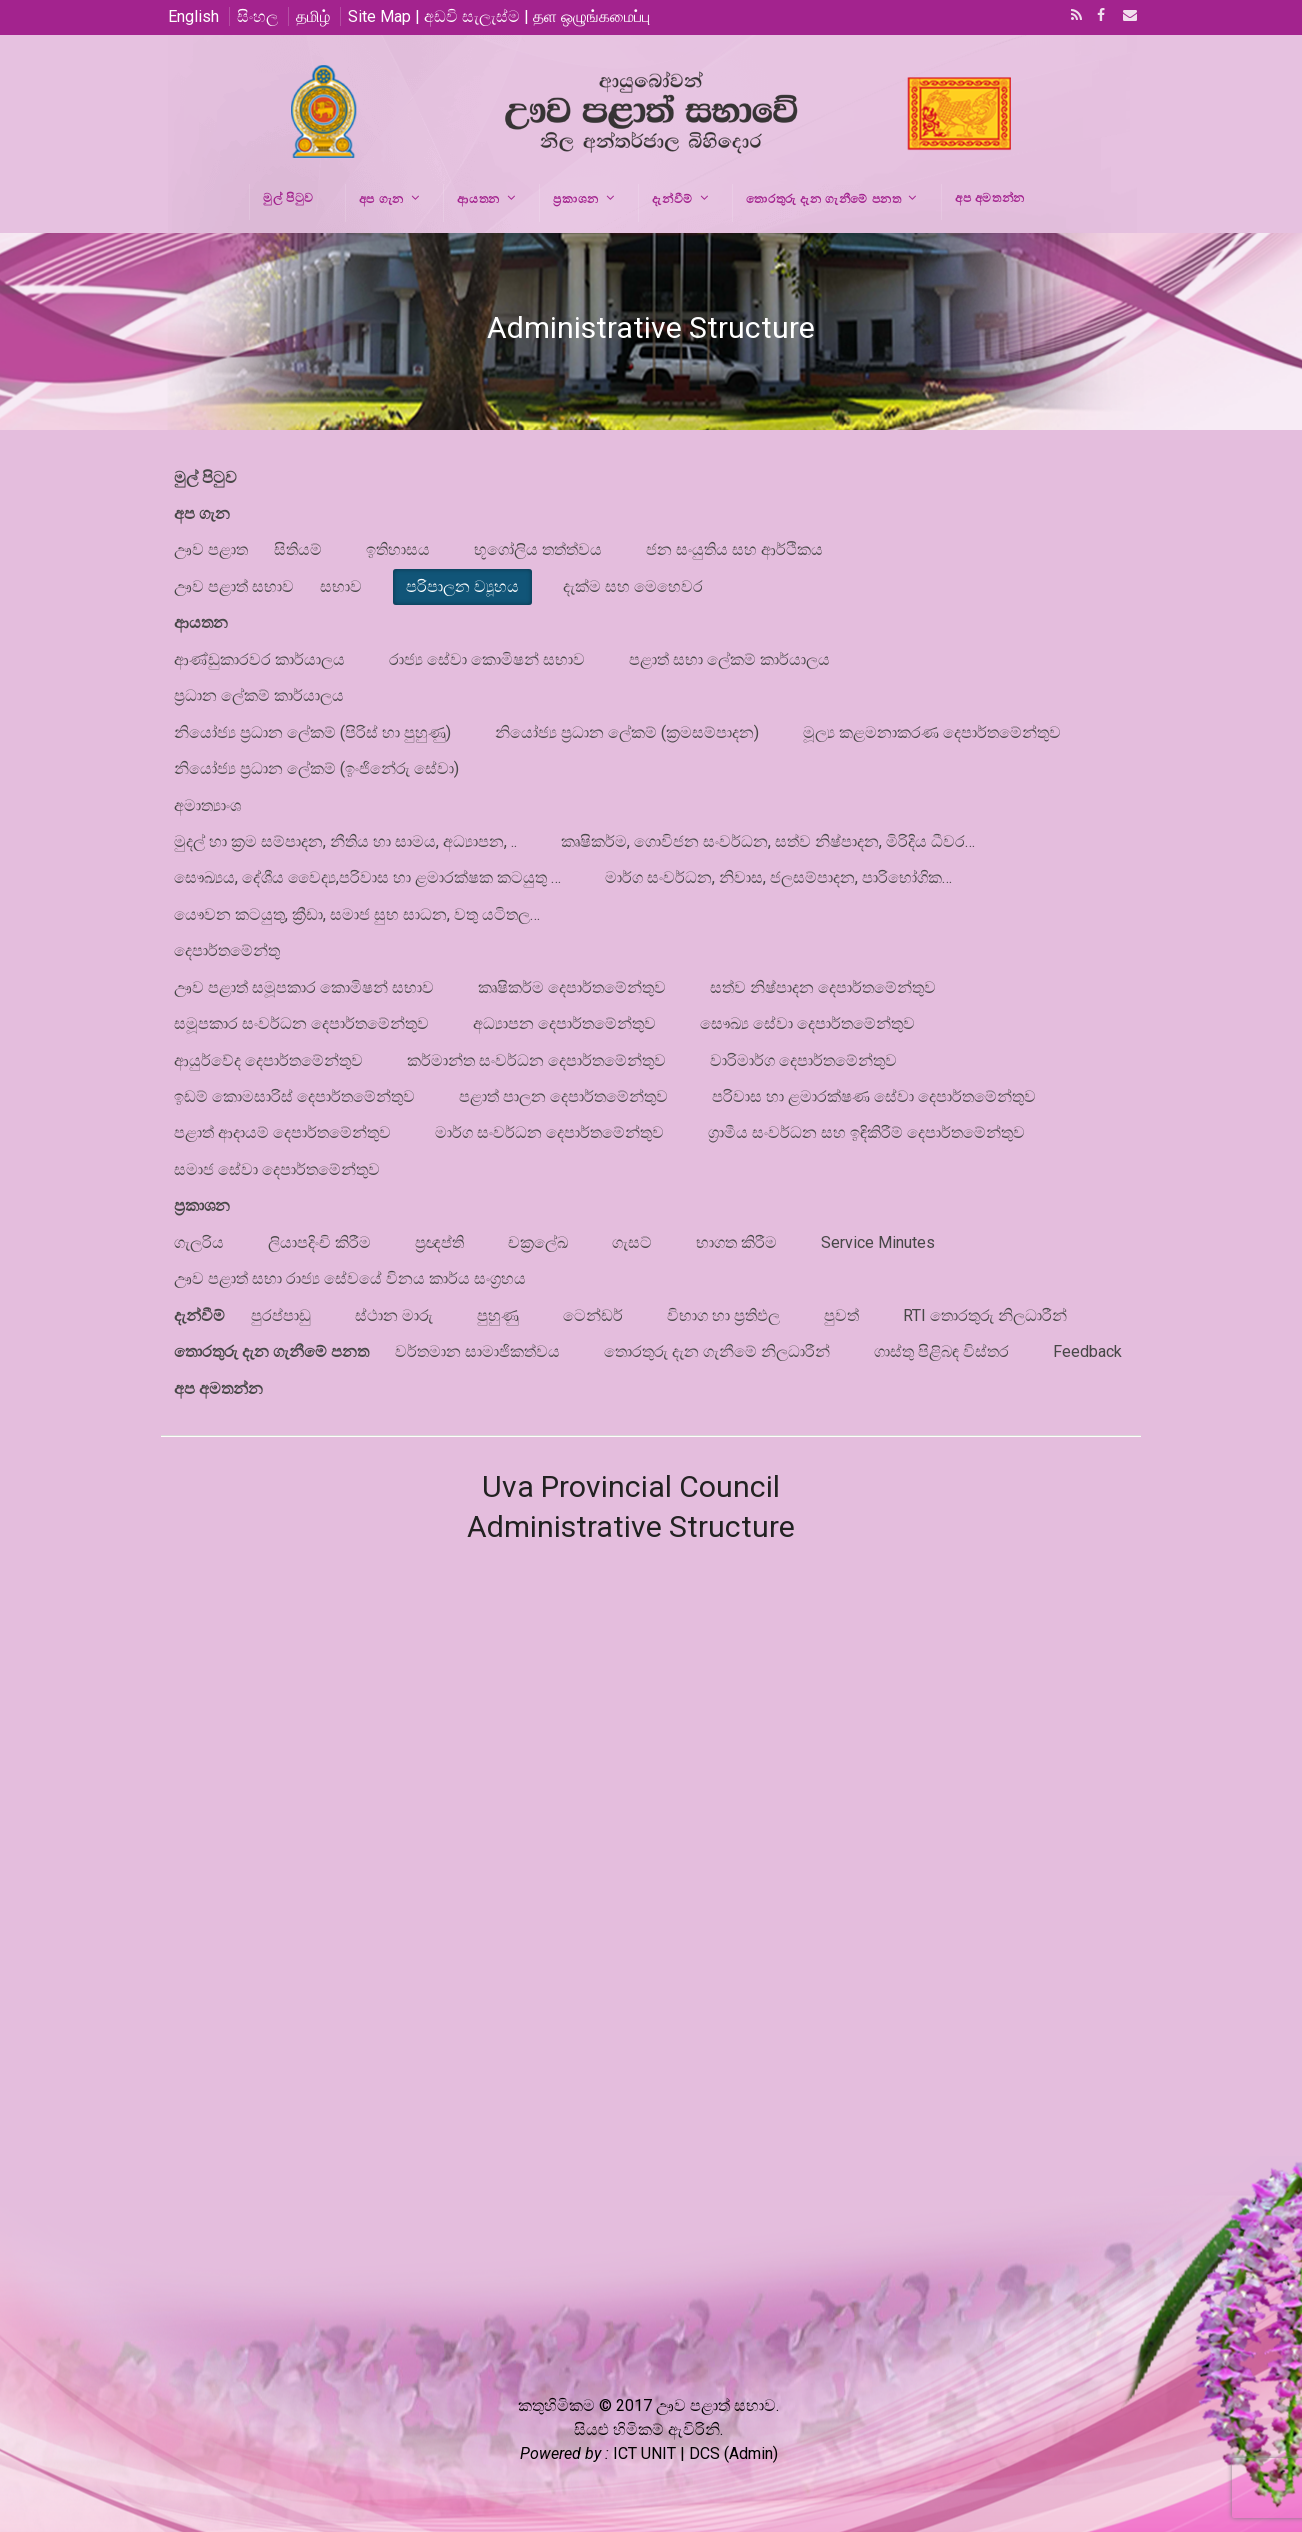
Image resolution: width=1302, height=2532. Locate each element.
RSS (1073, 17)
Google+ (328, 2464)
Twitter (214, 2464)
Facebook (1099, 17)
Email (1124, 17)
